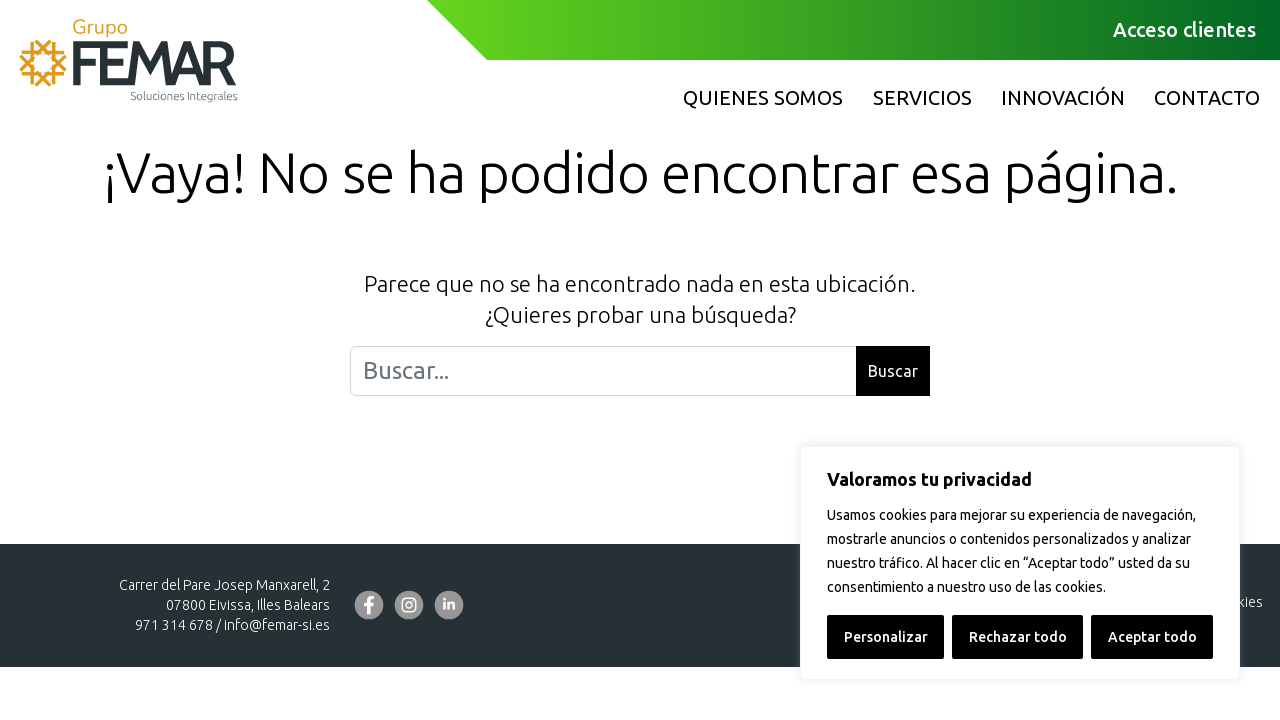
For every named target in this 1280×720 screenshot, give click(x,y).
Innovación (1063, 97)
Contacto (1207, 97)
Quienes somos (763, 97)
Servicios (922, 97)
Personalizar (886, 637)
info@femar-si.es (277, 625)
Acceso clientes (1184, 29)
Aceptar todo (1152, 637)
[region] (1020, 563)
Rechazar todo (1018, 637)
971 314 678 (174, 625)
